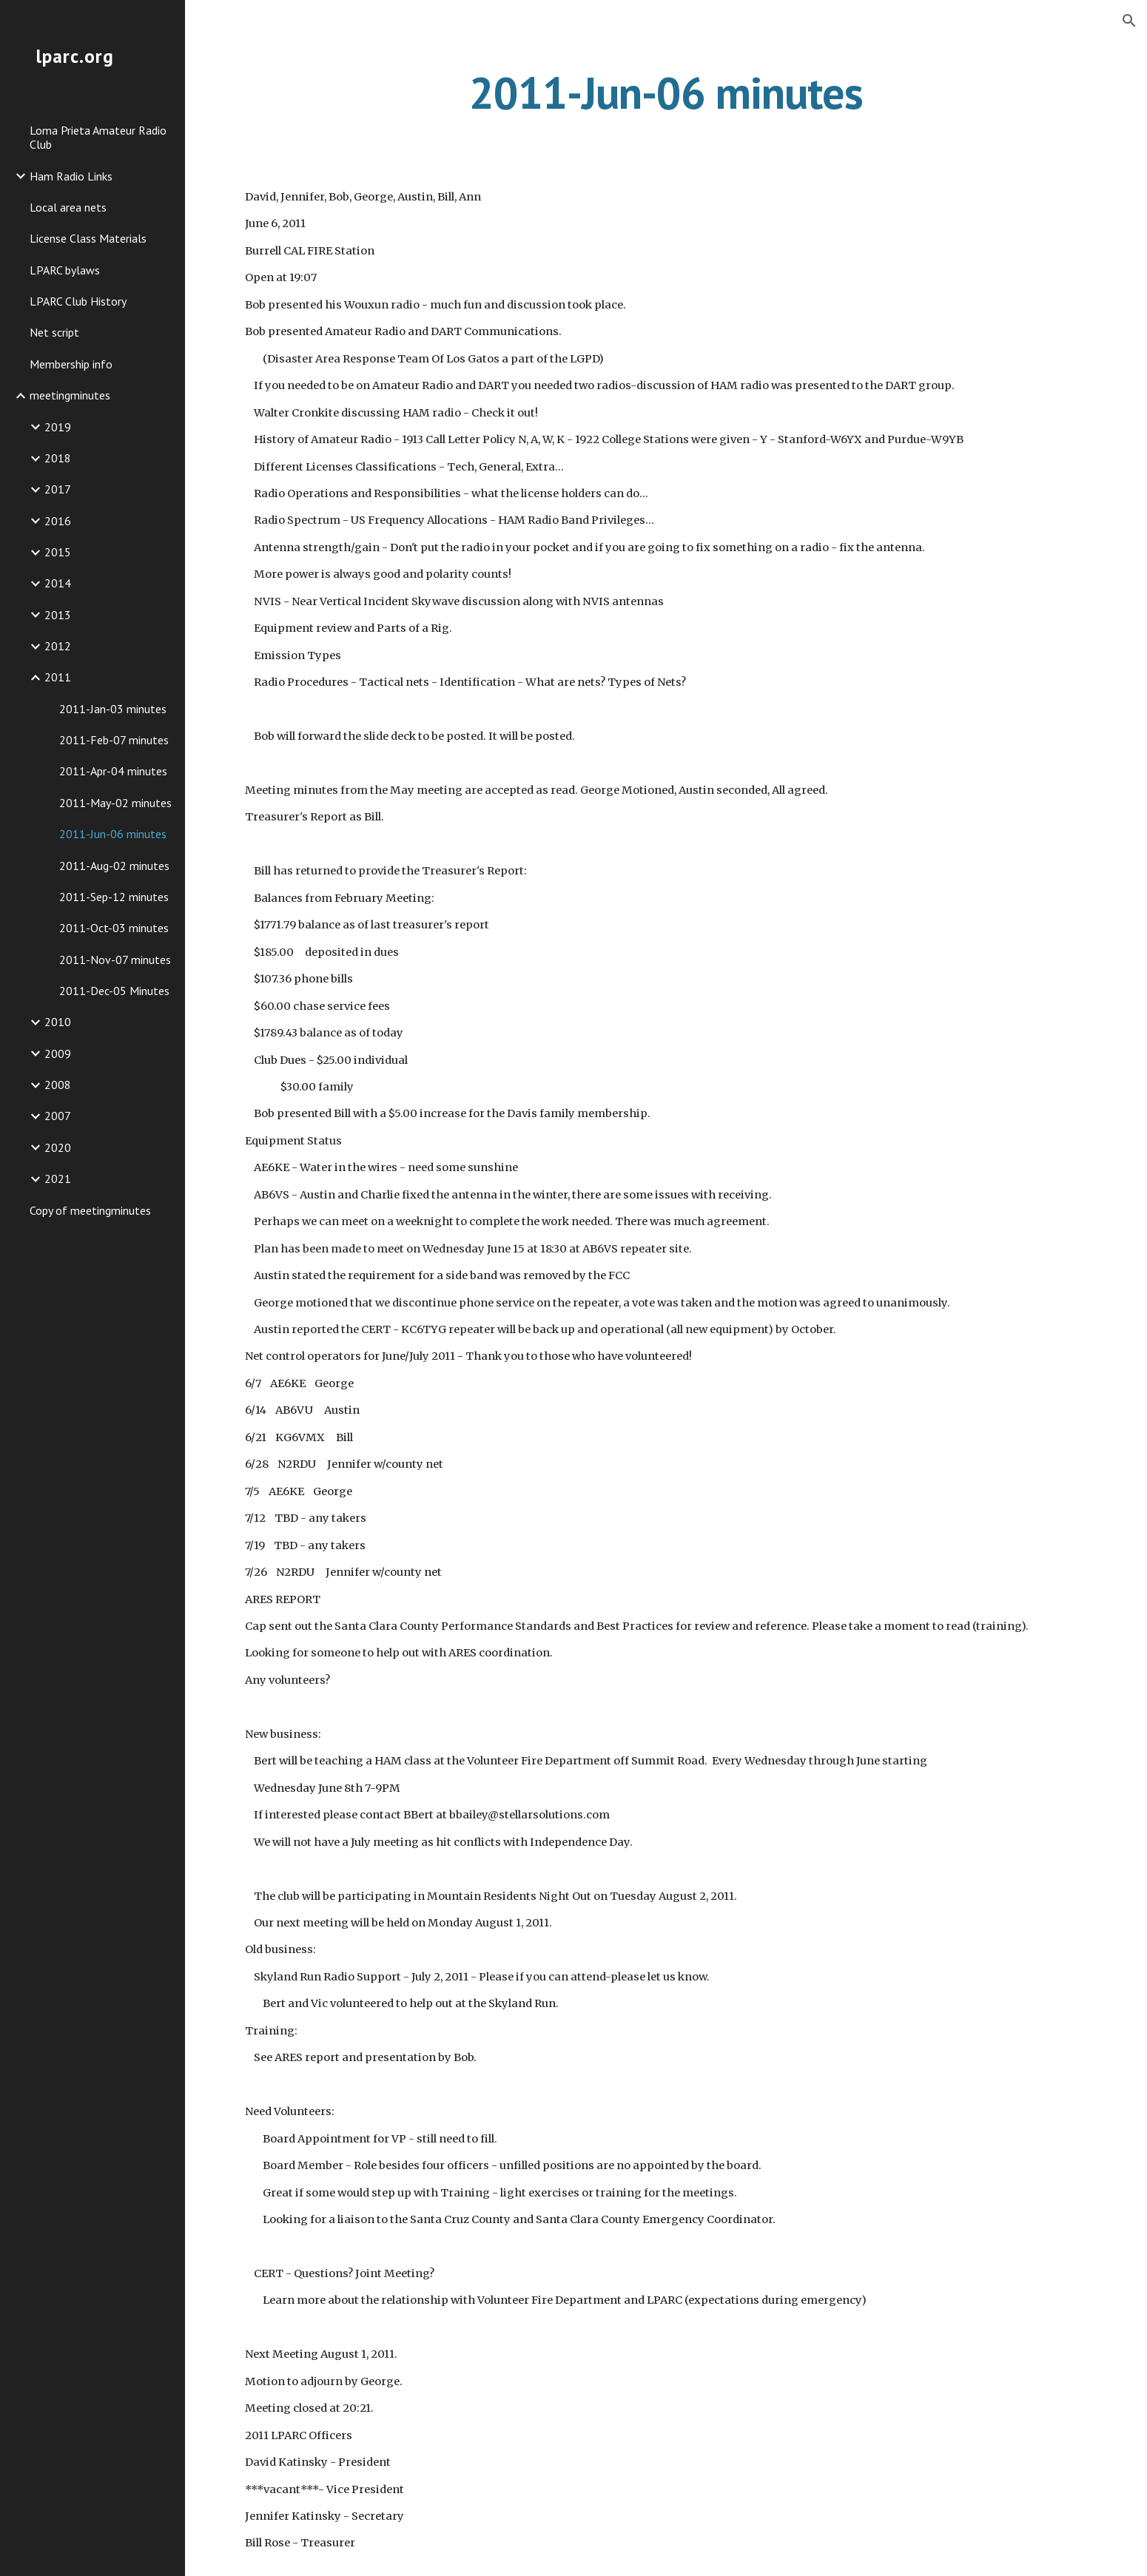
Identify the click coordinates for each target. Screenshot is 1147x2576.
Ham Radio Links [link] (71, 176)
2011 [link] (57, 677)
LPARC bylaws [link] (65, 270)
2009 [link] (57, 1053)
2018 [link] (57, 458)
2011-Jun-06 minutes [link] (112, 833)
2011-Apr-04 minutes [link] (113, 770)
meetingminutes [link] (70, 395)
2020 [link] (57, 1147)
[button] (1129, 20)
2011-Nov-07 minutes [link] (115, 959)
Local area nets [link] (68, 207)
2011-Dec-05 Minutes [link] (114, 990)
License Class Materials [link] (88, 238)
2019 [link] (57, 426)
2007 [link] (57, 1115)
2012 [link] (57, 645)
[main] (666, 92)
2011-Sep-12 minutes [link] (114, 896)
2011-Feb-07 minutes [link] (114, 739)
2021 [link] (57, 1178)
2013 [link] (57, 614)
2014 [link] (57, 583)
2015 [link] (57, 551)
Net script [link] (54, 332)
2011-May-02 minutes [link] (115, 802)
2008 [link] (57, 1084)
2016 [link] (57, 520)
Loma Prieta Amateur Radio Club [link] (98, 137)
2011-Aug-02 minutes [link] (114, 865)
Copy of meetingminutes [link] (90, 1210)
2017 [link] (57, 489)
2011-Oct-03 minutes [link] (114, 927)
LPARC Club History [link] (78, 301)
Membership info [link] (71, 364)
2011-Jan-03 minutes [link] (112, 708)
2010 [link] (57, 1021)
